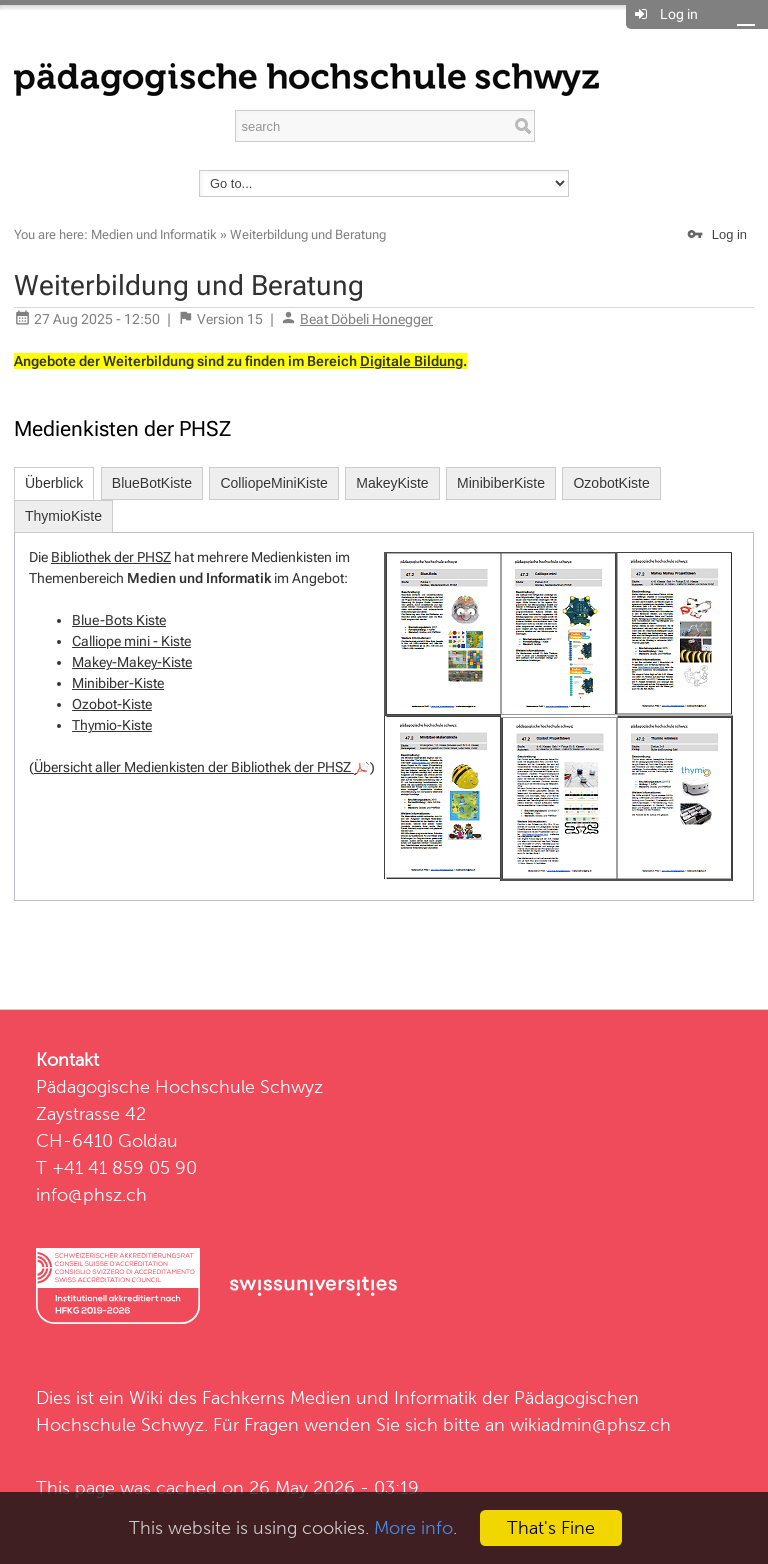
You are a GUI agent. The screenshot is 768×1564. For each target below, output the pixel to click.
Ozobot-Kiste (112, 704)
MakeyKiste (392, 483)
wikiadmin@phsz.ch (590, 1424)
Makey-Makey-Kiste (132, 662)
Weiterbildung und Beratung (308, 234)
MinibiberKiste (501, 483)
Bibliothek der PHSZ (111, 557)
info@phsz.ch (91, 1194)
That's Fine (551, 1527)
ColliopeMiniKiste (273, 483)
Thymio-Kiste (112, 725)
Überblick (54, 483)
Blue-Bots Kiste (119, 620)
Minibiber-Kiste (118, 683)
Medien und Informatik (154, 234)
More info (413, 1527)
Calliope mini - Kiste (131, 641)
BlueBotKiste (152, 483)
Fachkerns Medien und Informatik (339, 1397)
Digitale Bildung (411, 361)
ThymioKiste (63, 516)
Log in (679, 14)
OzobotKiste (611, 483)
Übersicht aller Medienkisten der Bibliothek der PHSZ (202, 767)
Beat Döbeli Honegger (366, 319)
